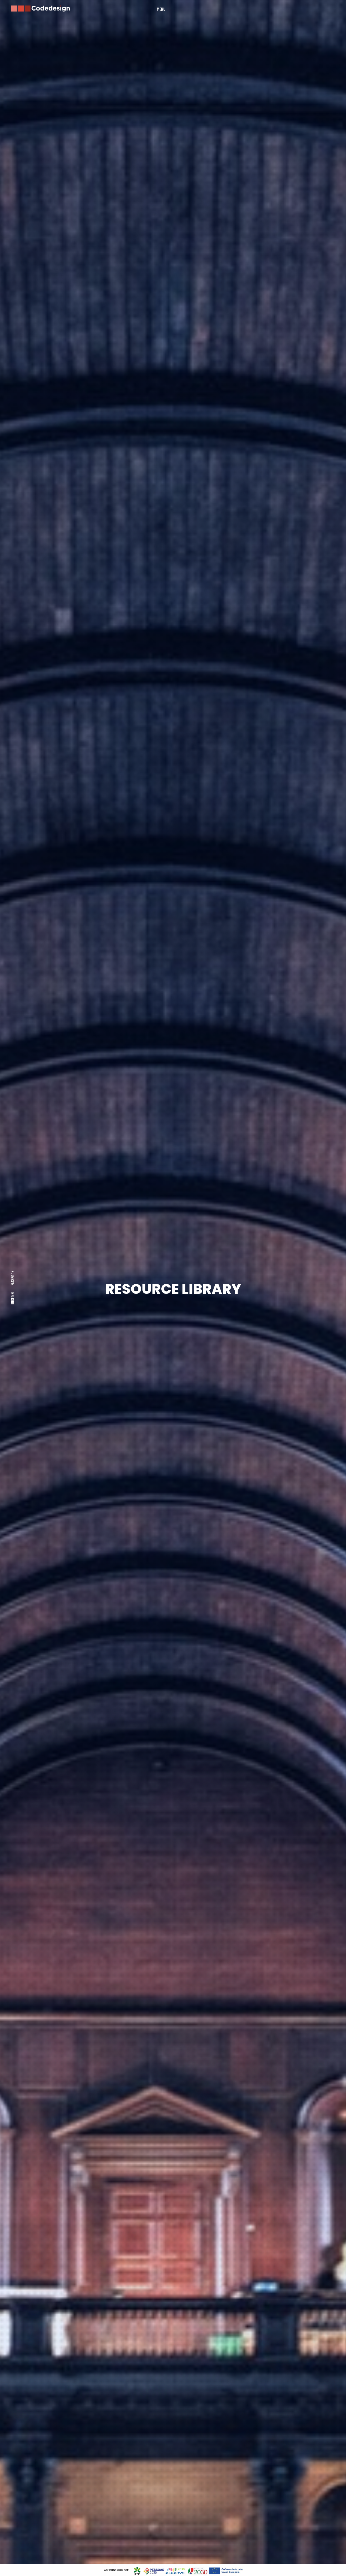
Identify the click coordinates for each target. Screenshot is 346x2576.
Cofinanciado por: (116, 2570)
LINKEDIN (13, 1298)
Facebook (13, 1278)
